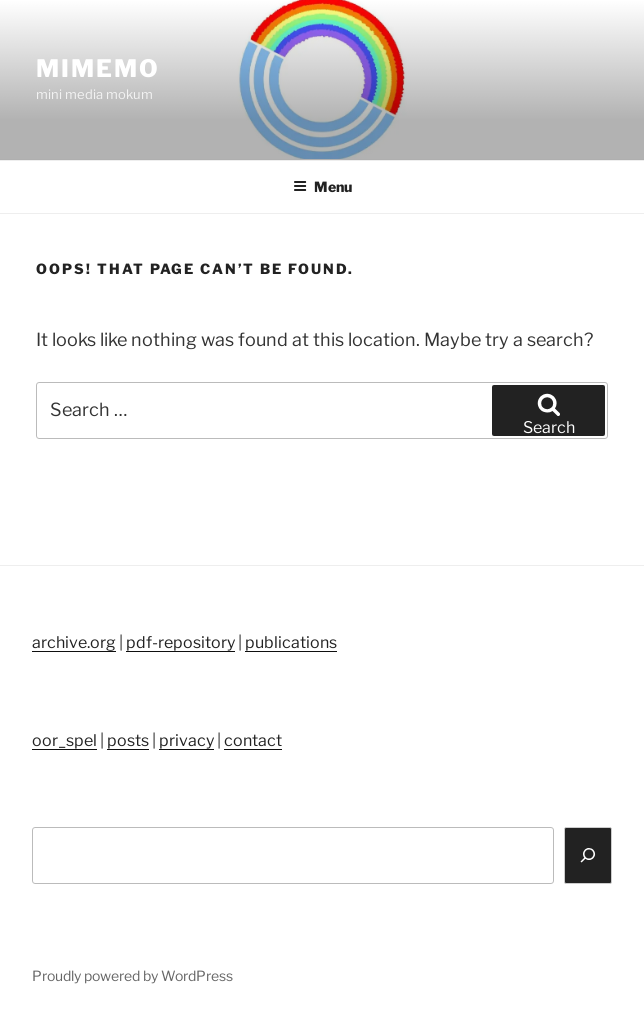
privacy (186, 740)
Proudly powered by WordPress (132, 975)
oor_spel (64, 740)
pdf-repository (180, 642)
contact (253, 740)
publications (291, 642)
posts (128, 740)
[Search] (588, 855)
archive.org (74, 642)
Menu (322, 186)
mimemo (98, 68)
